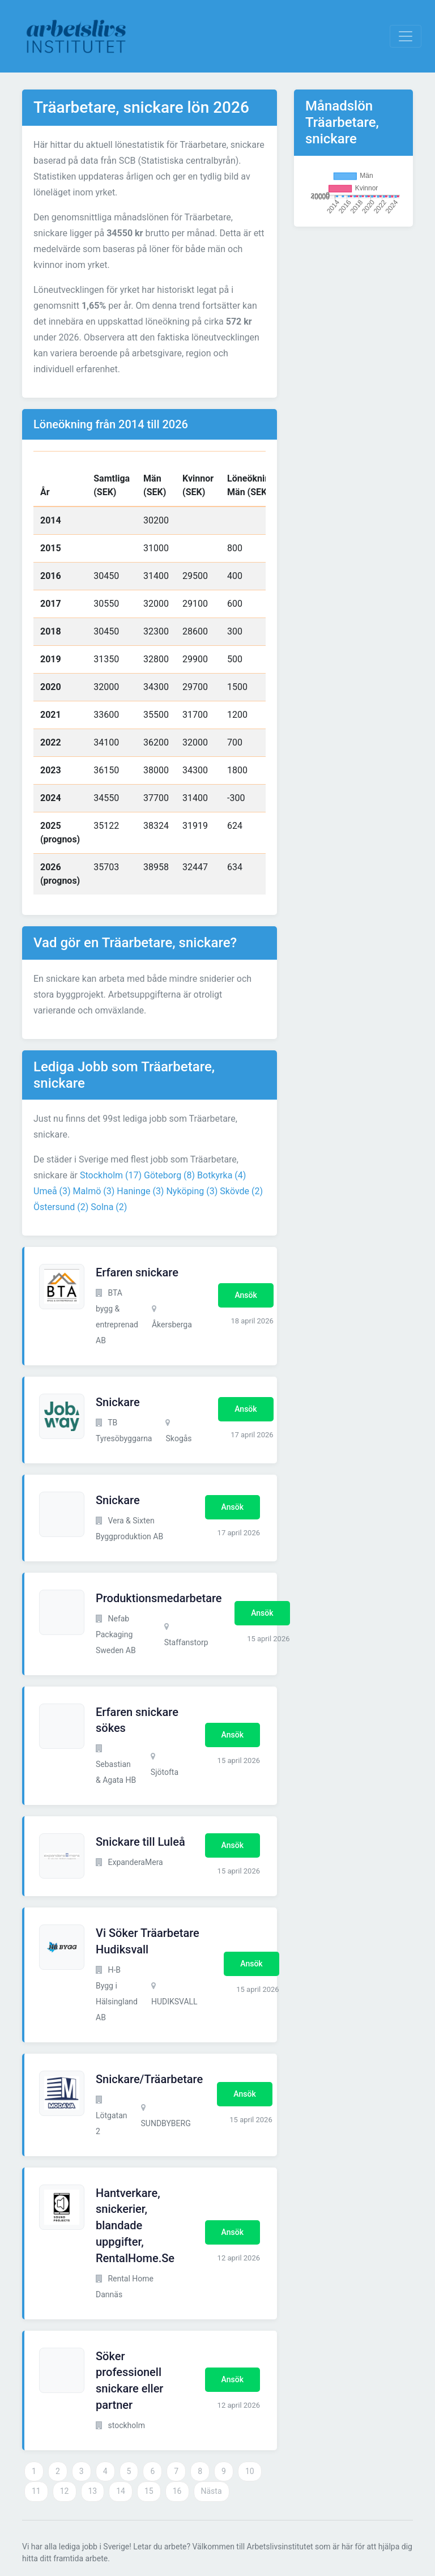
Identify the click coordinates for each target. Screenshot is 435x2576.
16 (177, 2491)
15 (148, 2491)
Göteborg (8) (169, 1175)
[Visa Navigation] (405, 36)
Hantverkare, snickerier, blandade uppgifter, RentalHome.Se (135, 2225)
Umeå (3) (52, 1191)
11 (36, 2491)
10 (249, 2471)
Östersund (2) (60, 1207)
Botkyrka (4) (221, 1175)
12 (64, 2491)
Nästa (211, 2491)
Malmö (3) (94, 1191)
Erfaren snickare (137, 1272)
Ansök (245, 1295)
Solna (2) (109, 1207)
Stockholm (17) (111, 1175)
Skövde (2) (241, 1191)
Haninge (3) (140, 1191)
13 (92, 2491)
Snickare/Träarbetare (149, 2079)
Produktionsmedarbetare (159, 1598)
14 (120, 2491)
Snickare (118, 1402)
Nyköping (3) (192, 1191)
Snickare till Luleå (140, 1842)
